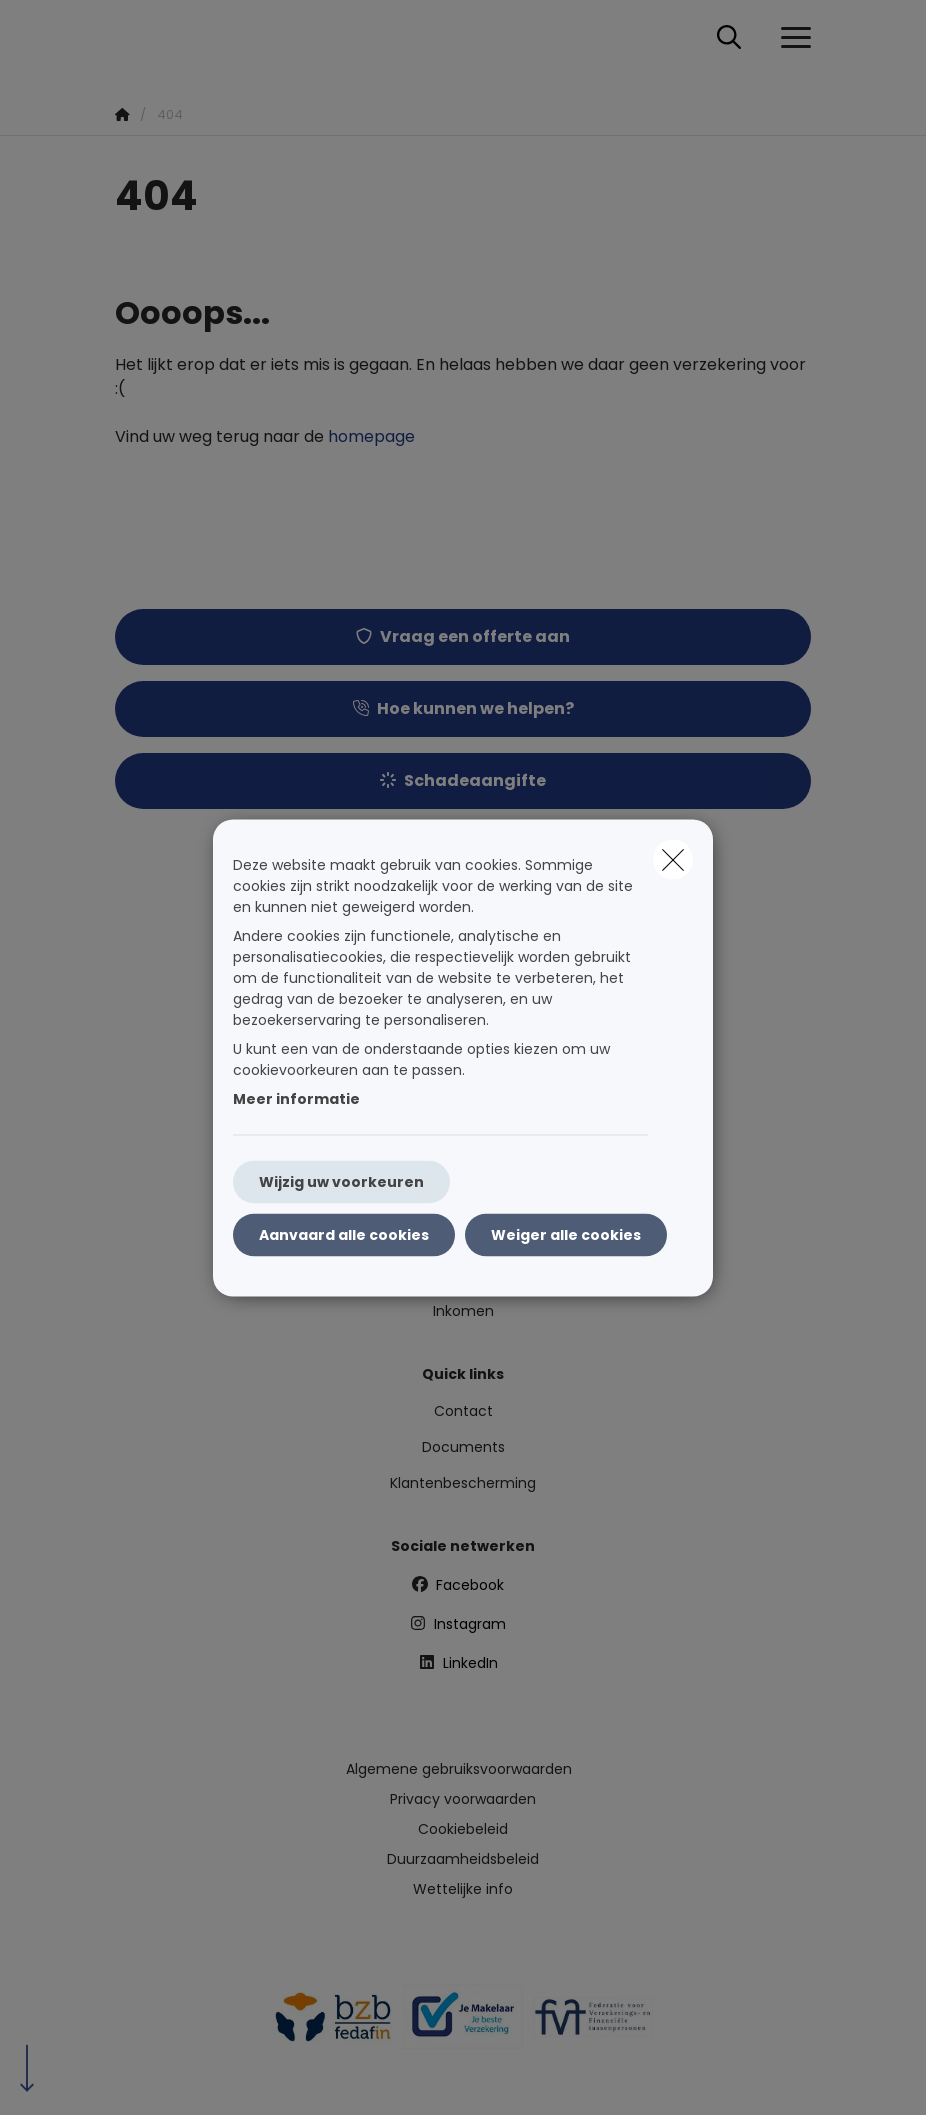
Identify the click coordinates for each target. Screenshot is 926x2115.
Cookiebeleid (463, 1829)
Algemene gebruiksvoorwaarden (459, 1769)
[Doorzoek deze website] (729, 38)
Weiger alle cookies (566, 1234)
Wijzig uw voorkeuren (341, 1181)
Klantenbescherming (463, 1483)
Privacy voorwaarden (463, 1799)
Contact (463, 1411)
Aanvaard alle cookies (344, 1234)
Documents (463, 1447)
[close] (673, 859)
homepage (371, 436)
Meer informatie (296, 1098)
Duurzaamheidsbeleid (463, 1859)
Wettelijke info (463, 1889)
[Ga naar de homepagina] (127, 37)
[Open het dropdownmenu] (791, 38)
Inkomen (463, 1311)
